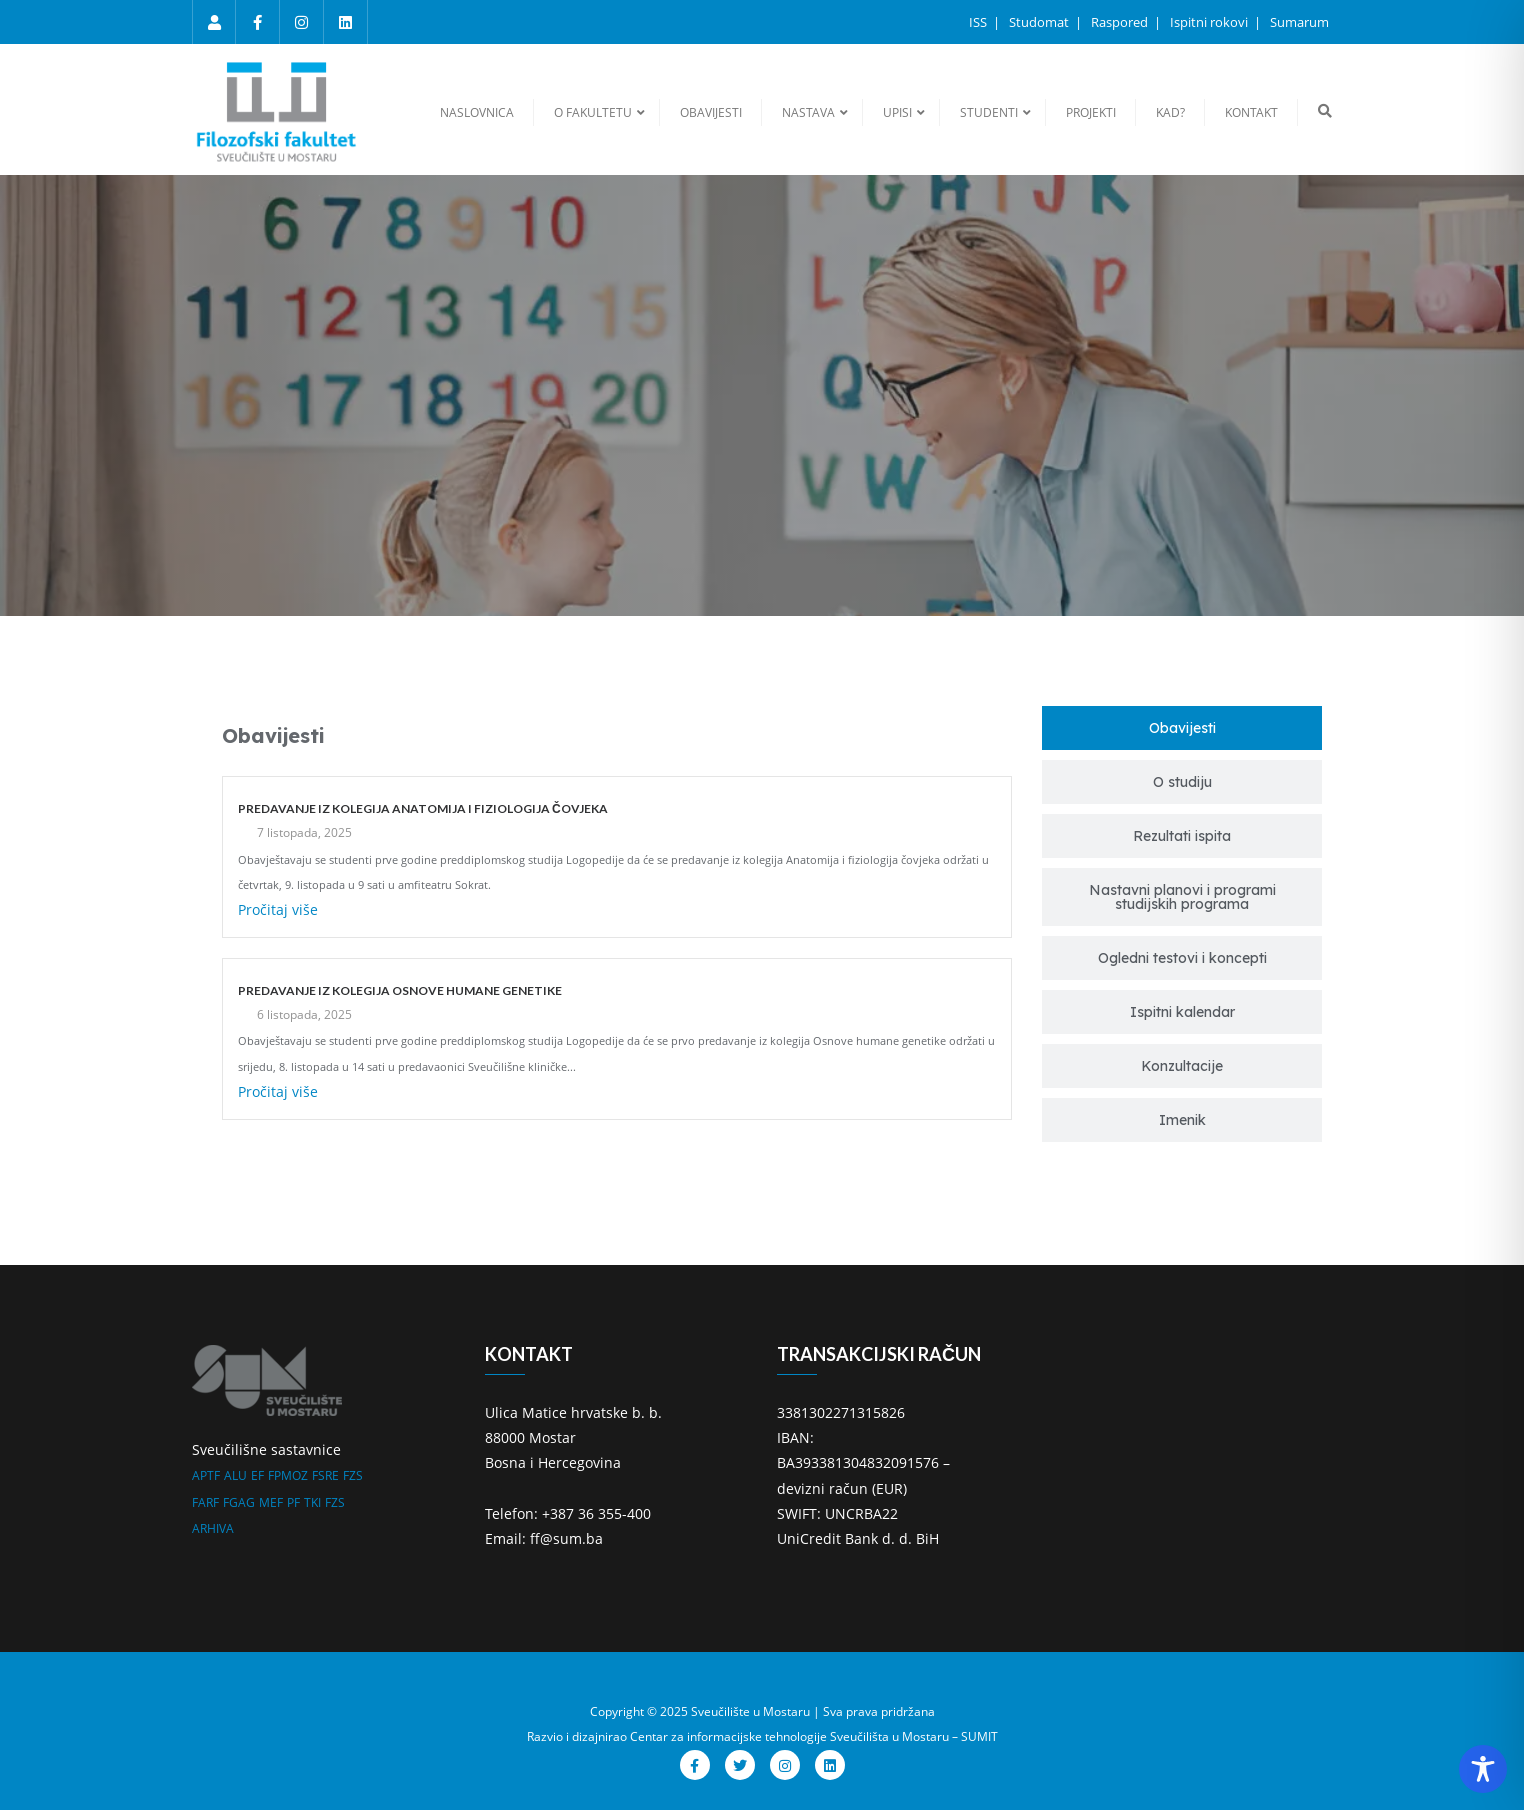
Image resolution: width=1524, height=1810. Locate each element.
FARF (205, 1502)
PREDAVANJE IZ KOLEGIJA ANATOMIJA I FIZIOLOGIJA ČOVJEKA (423, 808)
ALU (235, 1475)
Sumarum (1299, 22)
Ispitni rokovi (1210, 22)
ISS (979, 22)
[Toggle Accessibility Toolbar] (1483, 1769)
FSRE (325, 1475)
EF (257, 1475)
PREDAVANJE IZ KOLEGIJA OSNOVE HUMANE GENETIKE (400, 990)
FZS (353, 1475)
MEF (271, 1502)
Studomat (1040, 22)
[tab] (1182, 728)
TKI (312, 1502)
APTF (206, 1475)
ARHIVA (213, 1528)
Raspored (1121, 22)
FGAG (239, 1502)
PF (293, 1502)
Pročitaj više (278, 909)
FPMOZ (288, 1475)
